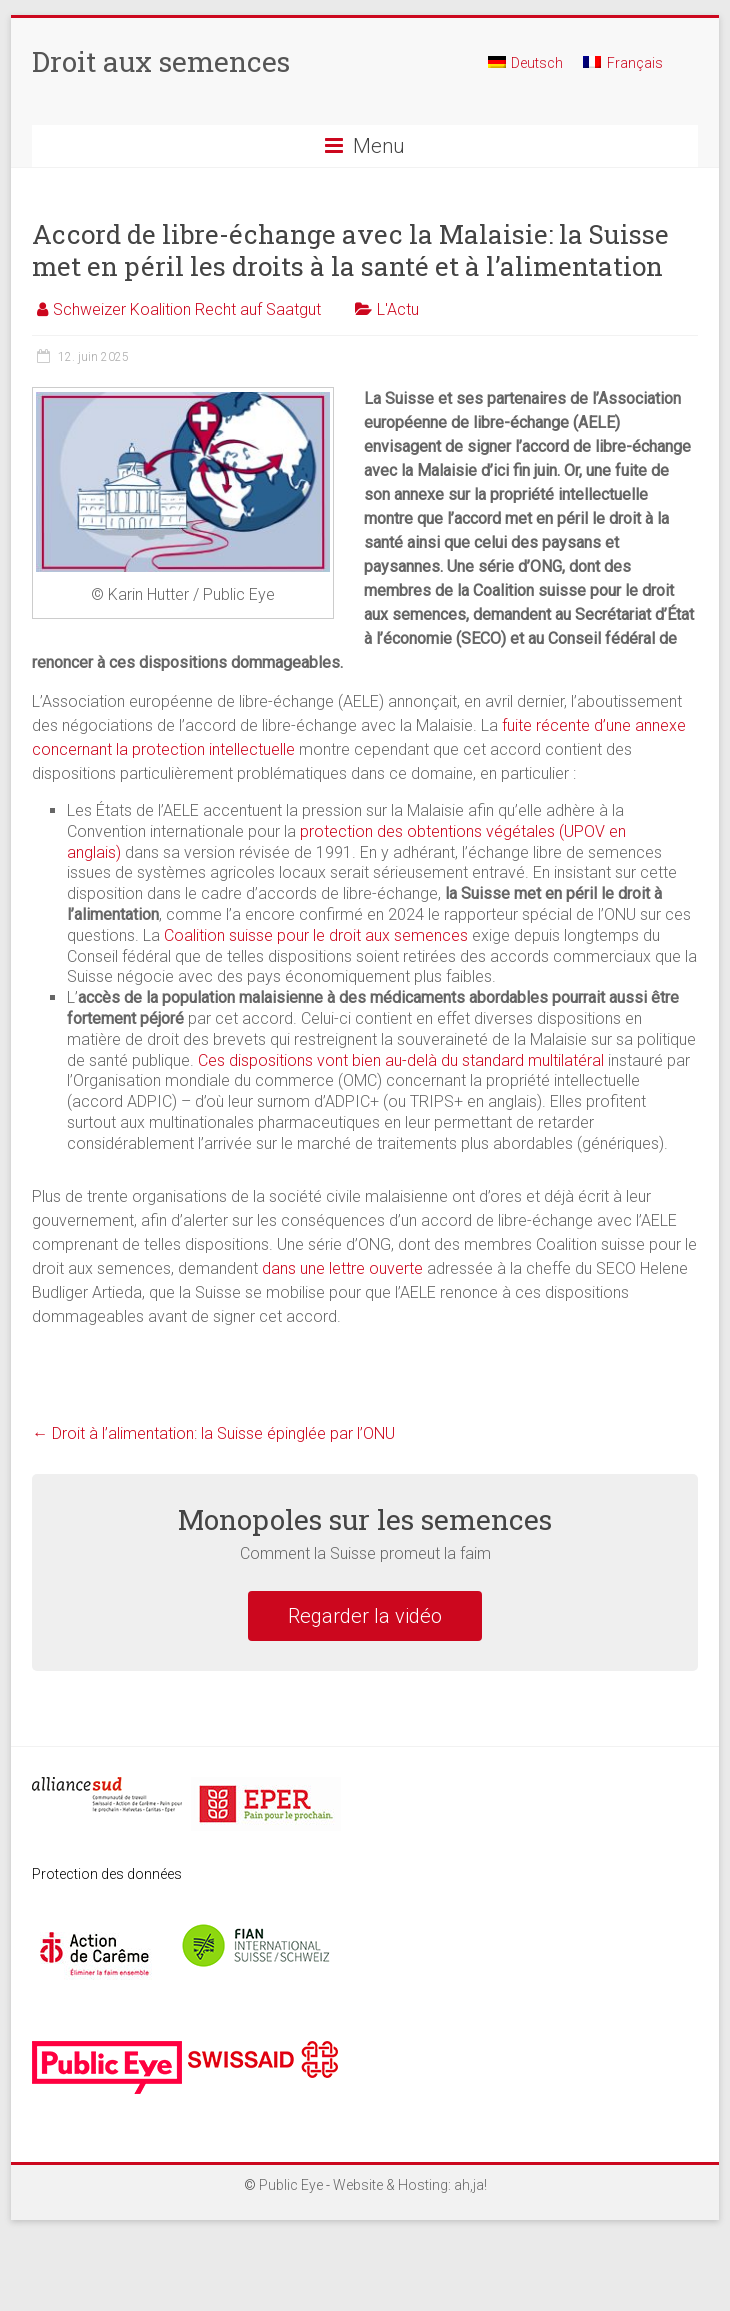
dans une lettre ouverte (342, 1268)
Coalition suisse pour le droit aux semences (316, 935)
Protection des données (107, 1874)
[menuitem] (526, 71)
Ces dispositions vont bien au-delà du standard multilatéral (401, 1060)
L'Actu (398, 309)
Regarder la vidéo (365, 1616)
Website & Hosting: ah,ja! (410, 2185)
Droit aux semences (161, 61)
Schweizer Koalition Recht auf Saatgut (187, 309)
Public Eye (291, 2185)
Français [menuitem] (635, 63)
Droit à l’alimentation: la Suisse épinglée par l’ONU (213, 1433)
